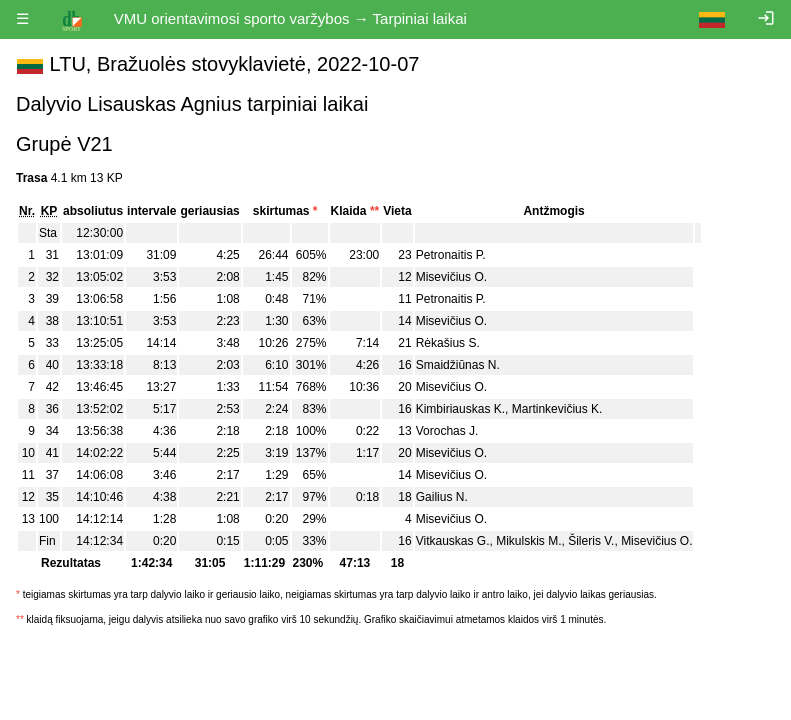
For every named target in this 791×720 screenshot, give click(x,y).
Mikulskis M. (528, 541)
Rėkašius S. (448, 343)
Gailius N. (442, 497)
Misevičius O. (451, 277)
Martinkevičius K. (557, 409)
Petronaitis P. (451, 255)
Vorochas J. (447, 431)
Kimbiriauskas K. (460, 409)
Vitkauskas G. (453, 541)
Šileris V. (591, 541)
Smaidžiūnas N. (458, 365)
